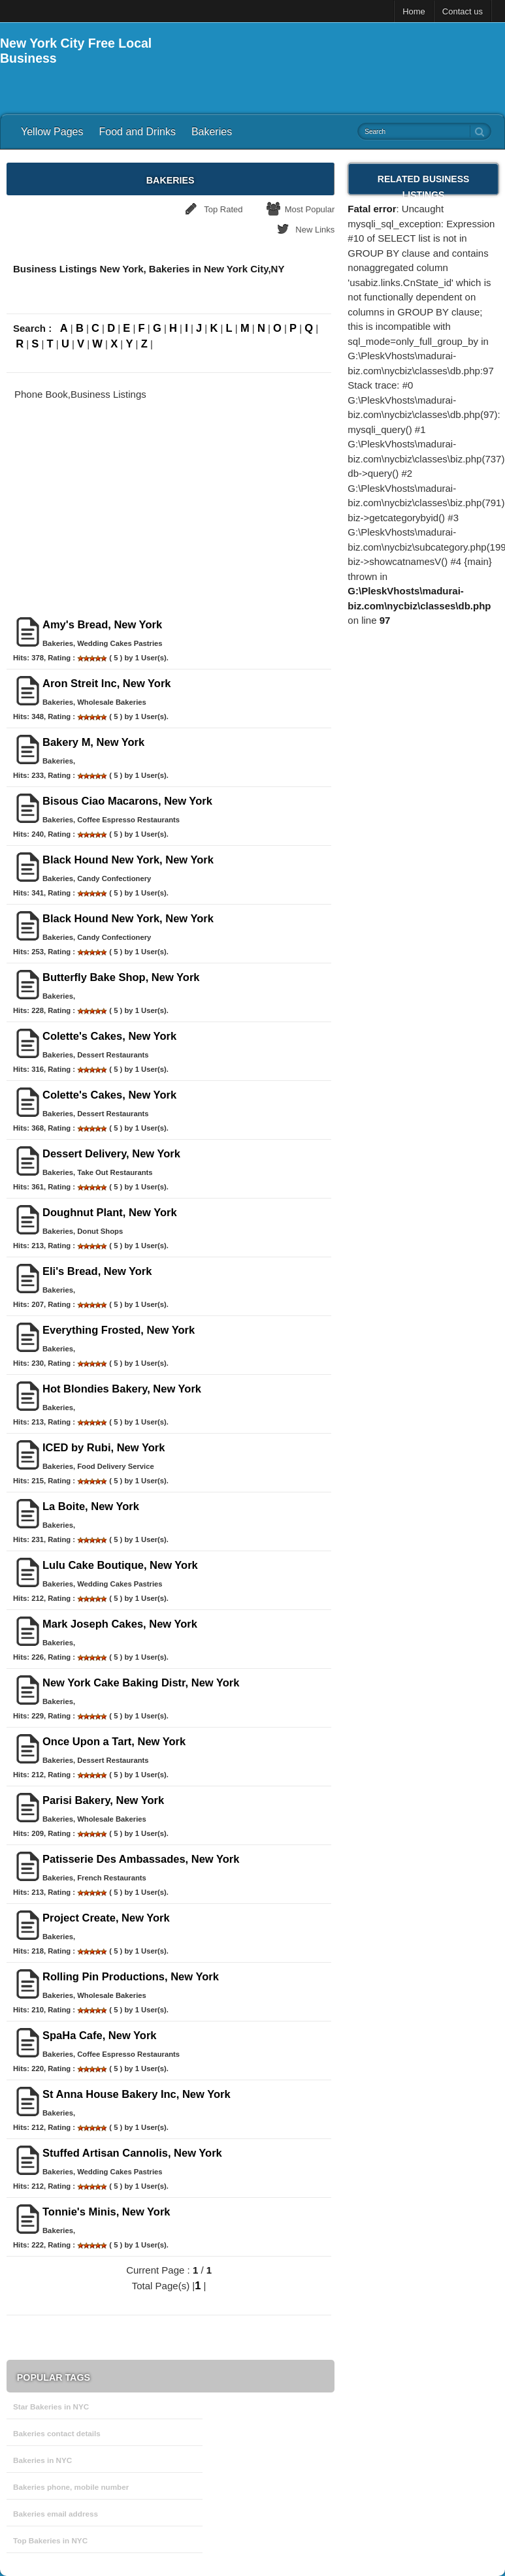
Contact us (462, 11)
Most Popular (310, 209)
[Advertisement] (352, 55)
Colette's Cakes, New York (109, 1036)
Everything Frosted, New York (118, 1330)
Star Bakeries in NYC (51, 2406)
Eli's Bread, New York (97, 1271)
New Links (314, 229)
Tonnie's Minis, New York (106, 2211)
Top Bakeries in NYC (50, 2540)
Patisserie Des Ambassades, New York (140, 1859)
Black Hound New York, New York (128, 859)
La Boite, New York (90, 1506)
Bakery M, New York (93, 742)
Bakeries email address (55, 2513)
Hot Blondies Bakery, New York (121, 1388)
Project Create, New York (106, 1918)
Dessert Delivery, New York (111, 1153)
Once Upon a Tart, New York (114, 1741)
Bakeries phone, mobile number (71, 2487)
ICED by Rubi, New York (103, 1447)
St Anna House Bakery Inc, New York (136, 2094)
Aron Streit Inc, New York (106, 683)
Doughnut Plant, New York (109, 1212)
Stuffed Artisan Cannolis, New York (132, 2153)
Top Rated (223, 209)
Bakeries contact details (57, 2433)
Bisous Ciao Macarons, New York (127, 801)
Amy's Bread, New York (102, 624)
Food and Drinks (137, 131)
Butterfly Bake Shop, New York (121, 977)
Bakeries (211, 131)
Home (413, 11)
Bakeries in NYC (42, 2460)
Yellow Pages (52, 131)
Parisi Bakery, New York (103, 1800)
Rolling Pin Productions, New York (130, 1976)
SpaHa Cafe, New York (99, 2035)
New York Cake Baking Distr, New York (140, 1682)
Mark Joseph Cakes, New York (119, 1624)
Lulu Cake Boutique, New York (120, 1565)
